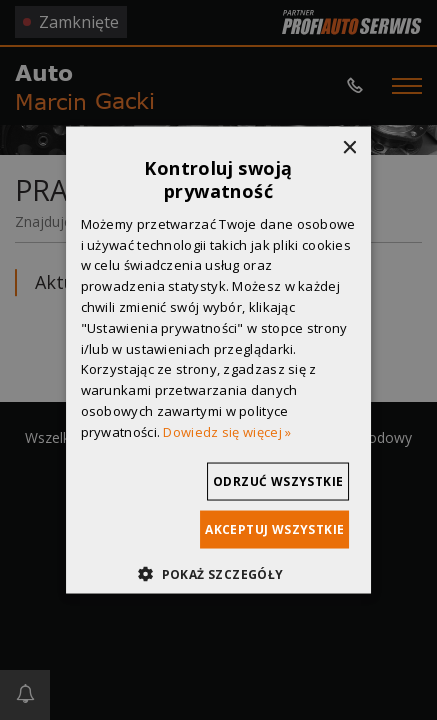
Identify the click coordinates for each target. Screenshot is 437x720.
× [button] (348, 148)
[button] (218, 573)
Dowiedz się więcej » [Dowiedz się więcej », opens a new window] (227, 431)
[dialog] (218, 360)
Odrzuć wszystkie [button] (278, 480)
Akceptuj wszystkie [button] (274, 528)
